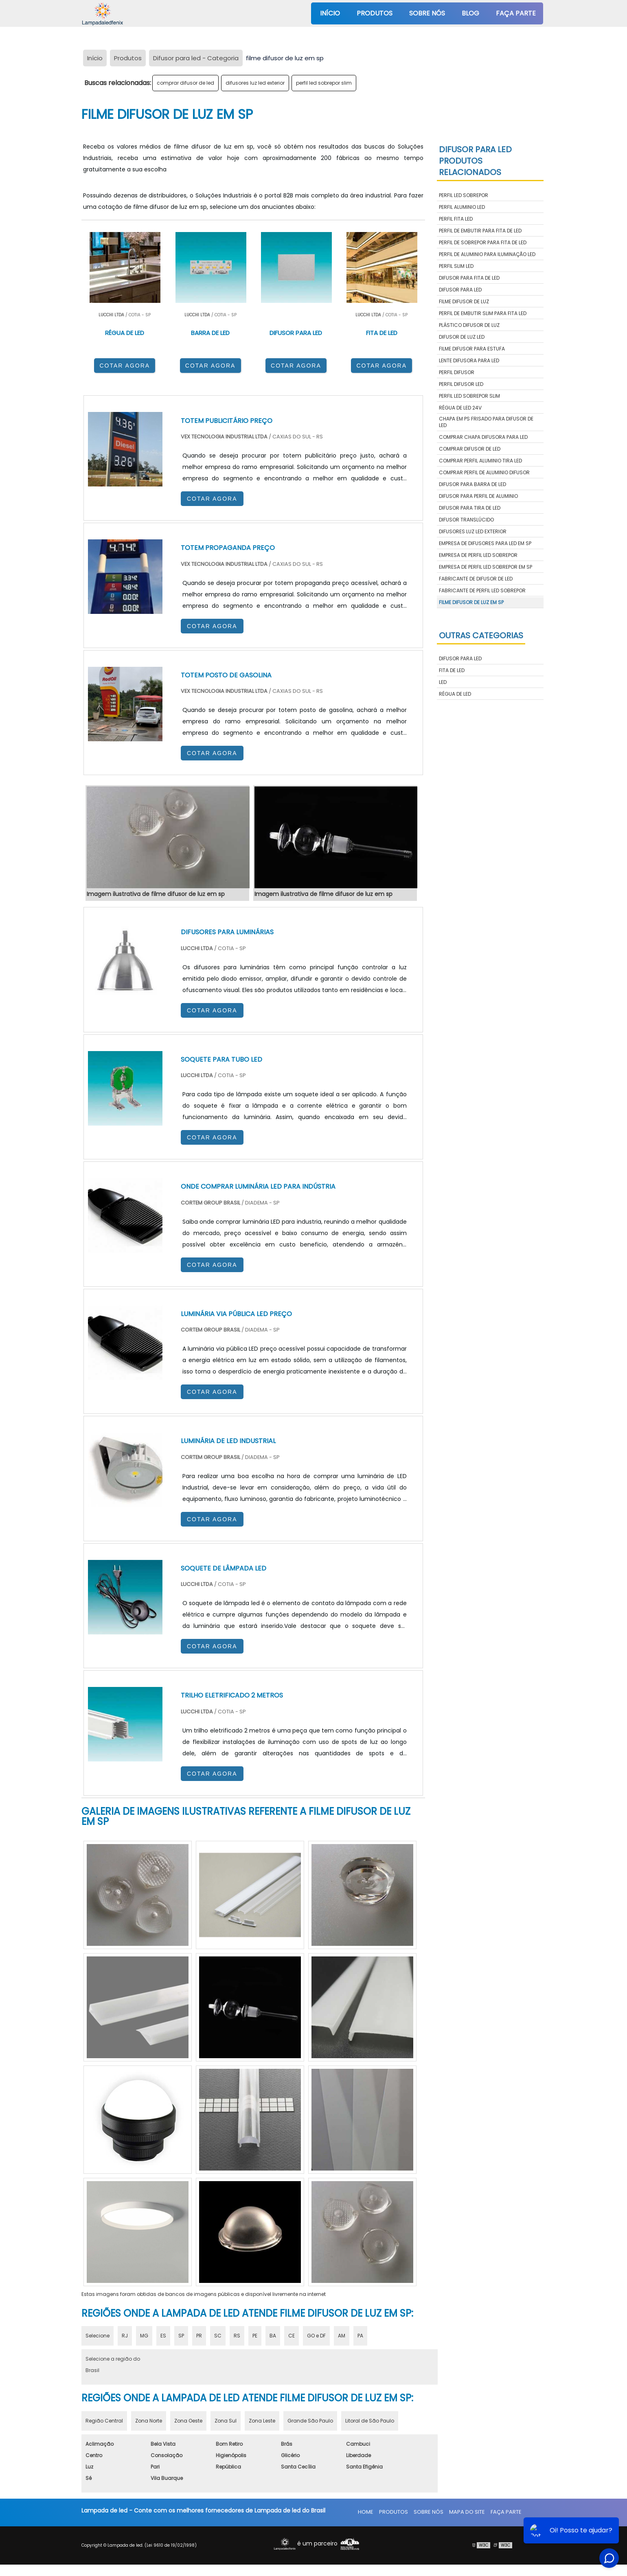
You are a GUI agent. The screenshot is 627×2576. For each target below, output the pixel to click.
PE (254, 2335)
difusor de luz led (461, 336)
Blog (470, 13)
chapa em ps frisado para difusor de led (486, 422)
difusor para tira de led (469, 507)
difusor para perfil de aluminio (478, 496)
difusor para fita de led (469, 277)
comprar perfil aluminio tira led (480, 460)
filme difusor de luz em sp (471, 602)
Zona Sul (226, 2420)
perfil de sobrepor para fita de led (482, 242)
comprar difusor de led (185, 82)
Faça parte (516, 13)
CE (291, 2335)
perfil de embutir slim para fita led (482, 313)
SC (217, 2335)
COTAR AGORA (124, 365)
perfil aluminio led (462, 207)
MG (144, 2335)
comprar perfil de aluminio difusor (484, 472)
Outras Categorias (481, 635)
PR (199, 2335)
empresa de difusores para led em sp (485, 543)
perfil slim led (456, 266)
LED (443, 682)
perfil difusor (456, 372)
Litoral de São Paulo (369, 2420)
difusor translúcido (466, 519)
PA (360, 2335)
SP (181, 2335)
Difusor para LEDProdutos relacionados (475, 161)
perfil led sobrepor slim (324, 82)
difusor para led (460, 289)
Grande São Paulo (310, 2420)
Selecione (98, 2335)
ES (163, 2335)
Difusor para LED (460, 658)
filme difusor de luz (464, 301)
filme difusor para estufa (472, 348)
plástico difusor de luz (469, 325)
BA (273, 2335)
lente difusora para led (469, 360)
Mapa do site (467, 2512)
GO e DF (316, 2335)
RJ (125, 2335)
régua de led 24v (460, 407)
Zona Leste (262, 2420)
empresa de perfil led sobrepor (478, 555)
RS (237, 2335)
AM (341, 2335)
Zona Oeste (188, 2420)
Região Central (104, 2420)
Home (365, 2512)
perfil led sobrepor (463, 195)
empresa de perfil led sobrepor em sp (485, 566)
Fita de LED (452, 670)
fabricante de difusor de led (476, 578)
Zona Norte (148, 2420)
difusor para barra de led (472, 484)
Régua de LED (455, 693)
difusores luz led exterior (255, 82)
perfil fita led (456, 218)
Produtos (374, 13)
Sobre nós (427, 13)
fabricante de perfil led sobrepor (482, 590)
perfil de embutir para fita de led (480, 230)
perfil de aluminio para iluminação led (487, 254)
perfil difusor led (461, 384)
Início (330, 13)
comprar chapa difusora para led (483, 437)
